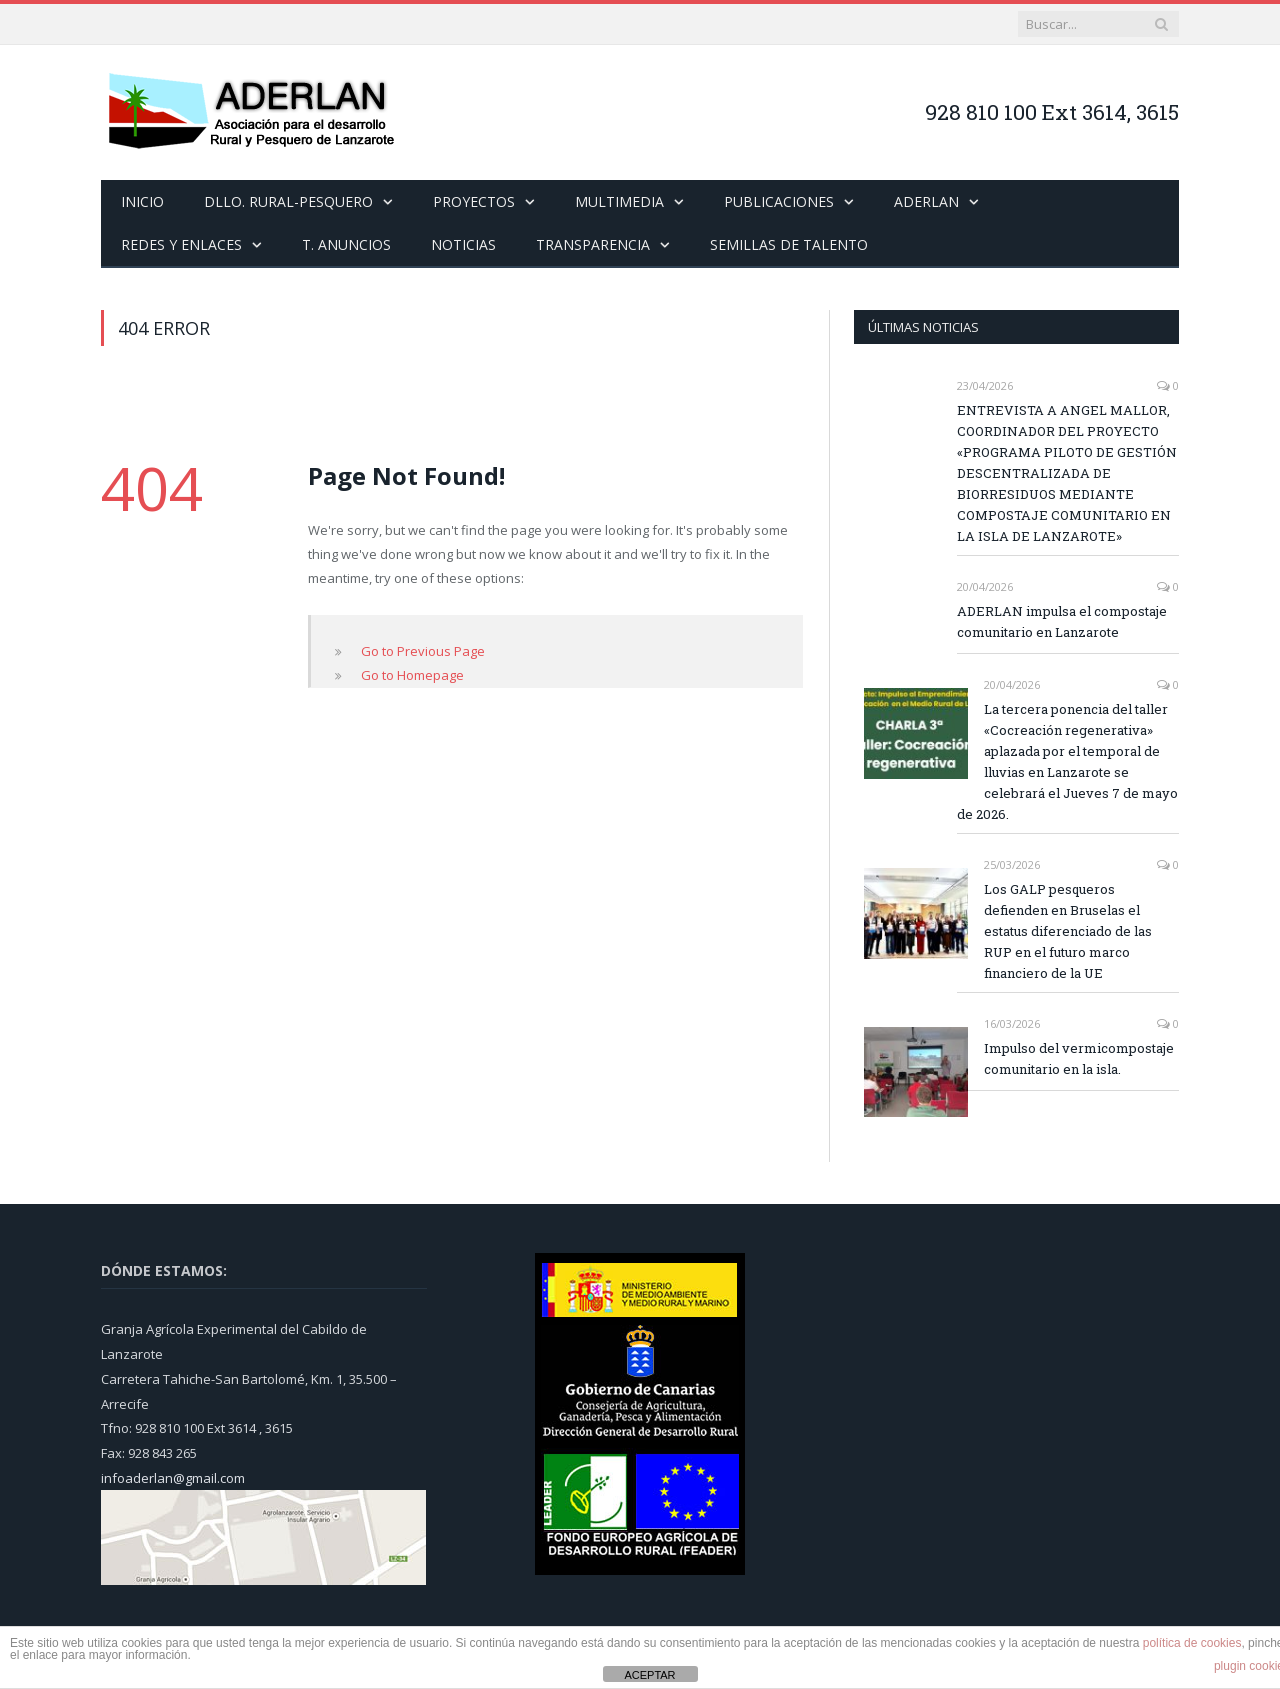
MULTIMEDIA (619, 201)
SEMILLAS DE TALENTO (789, 244)
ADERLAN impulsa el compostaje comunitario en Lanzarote (1062, 621)
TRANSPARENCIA (593, 244)
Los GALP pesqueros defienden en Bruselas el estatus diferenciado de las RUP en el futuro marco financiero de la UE (1068, 931)
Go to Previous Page (423, 651)
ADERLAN (926, 201)
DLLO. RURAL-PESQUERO (288, 201)
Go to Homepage (412, 675)
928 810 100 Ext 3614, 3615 (1052, 112)
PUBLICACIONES (779, 201)
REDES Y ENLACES (181, 244)
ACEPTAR (649, 1675)
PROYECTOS (474, 201)
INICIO (142, 201)
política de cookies (1192, 1643)
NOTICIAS (463, 244)
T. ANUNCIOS (346, 244)
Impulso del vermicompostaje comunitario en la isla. (1079, 1058)
